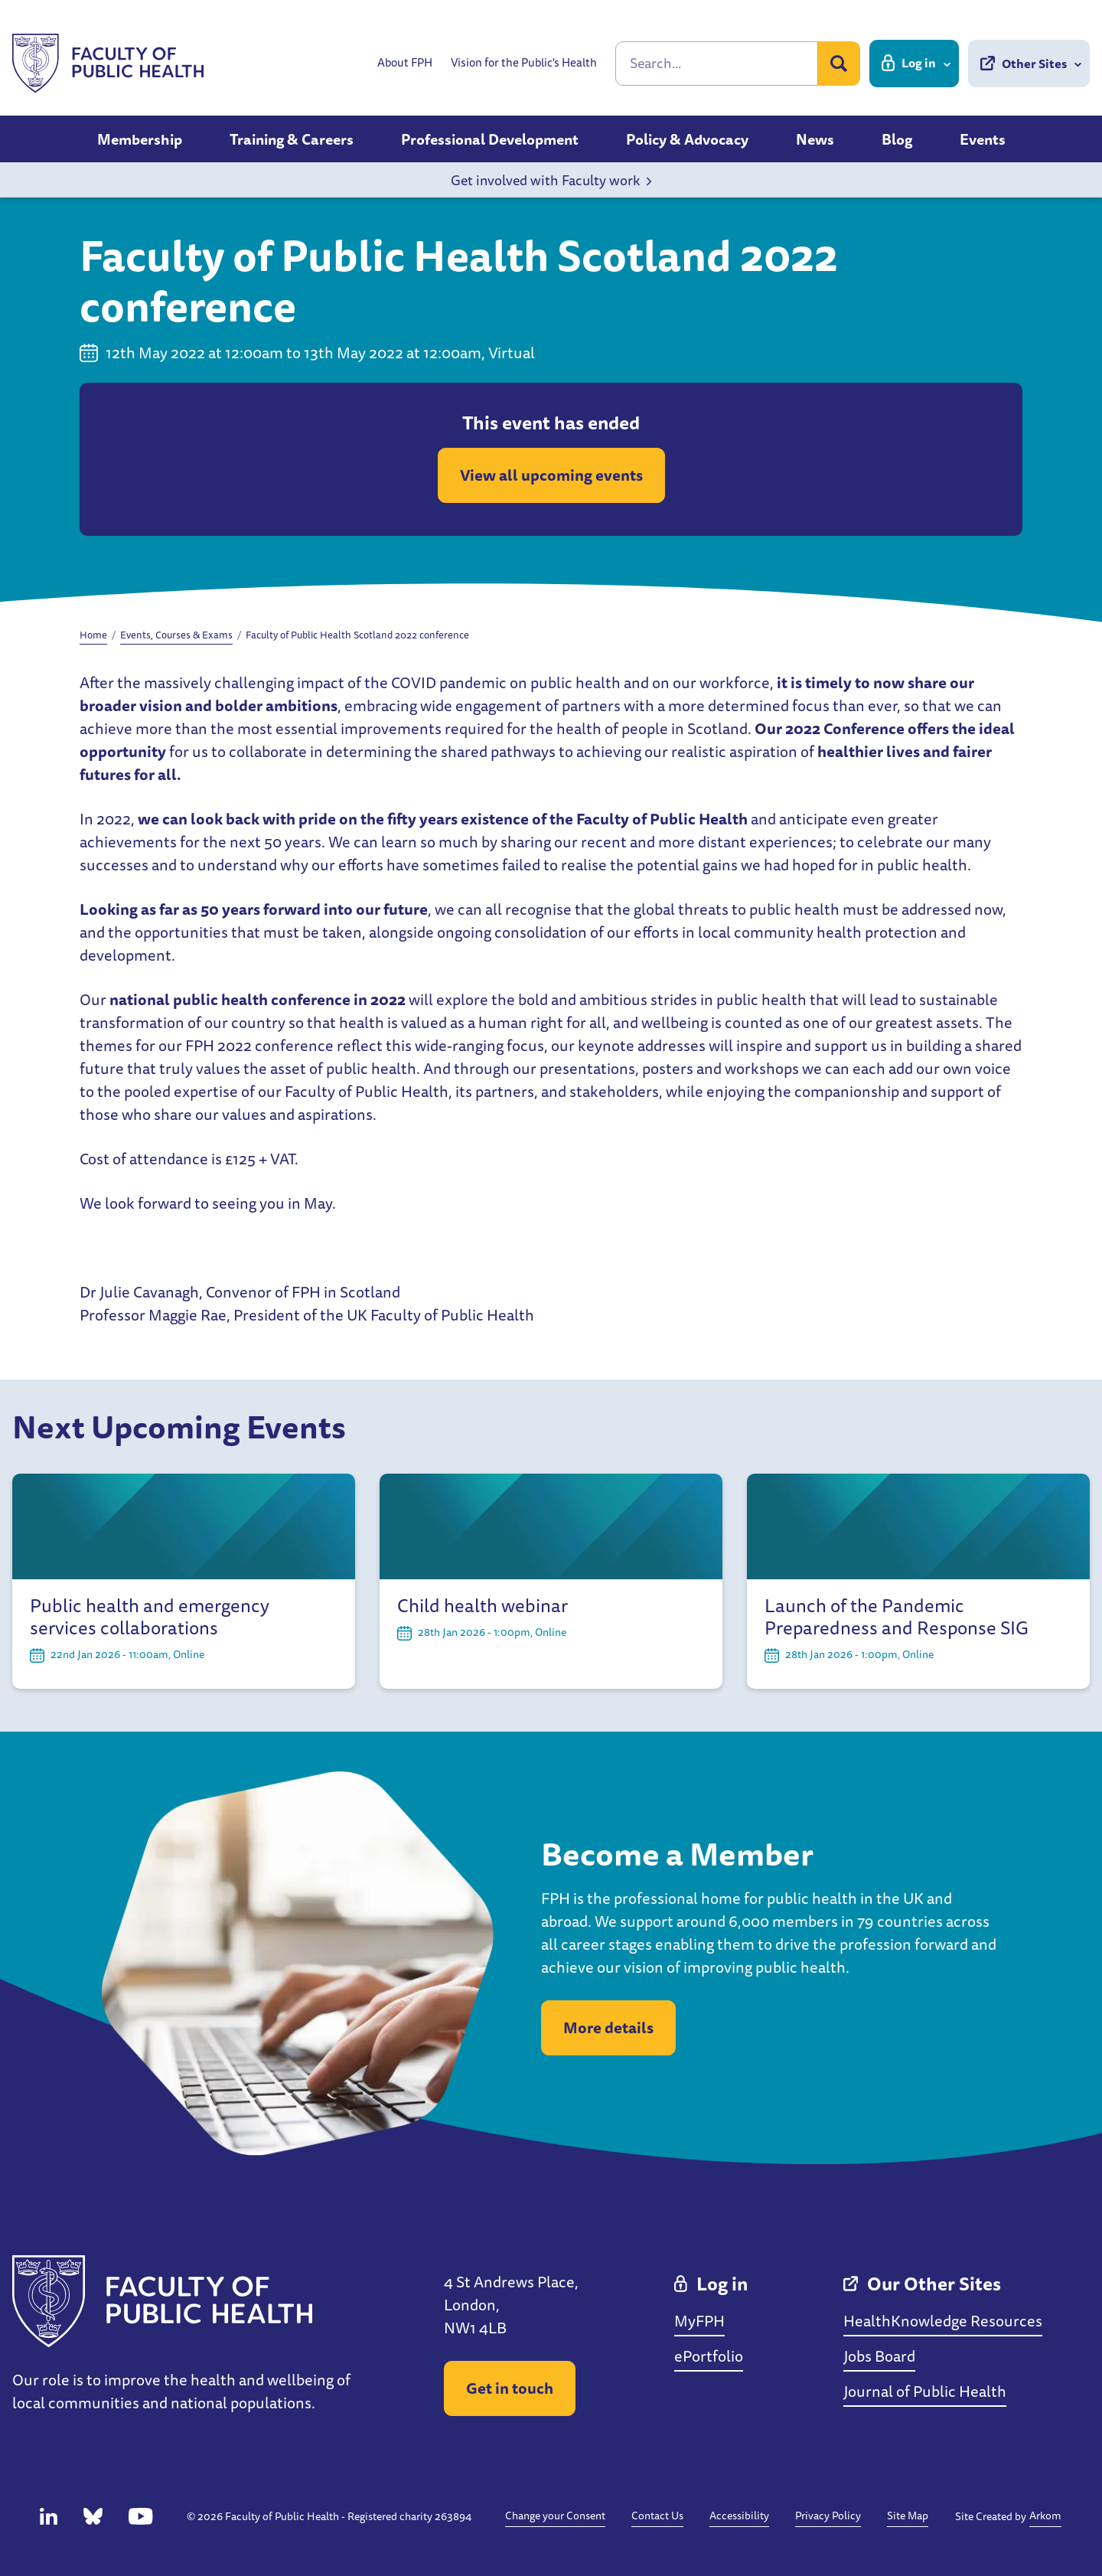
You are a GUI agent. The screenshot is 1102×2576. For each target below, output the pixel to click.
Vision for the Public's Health (524, 62)
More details (608, 2027)
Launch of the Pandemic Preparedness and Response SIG (897, 1617)
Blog (897, 139)
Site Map (907, 2515)
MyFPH (699, 2321)
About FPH (404, 62)
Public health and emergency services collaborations (149, 1617)
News (815, 139)
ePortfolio (708, 2356)
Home (93, 634)
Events (983, 139)
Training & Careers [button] (292, 139)
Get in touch (509, 2388)
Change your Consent (555, 2515)
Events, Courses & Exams (176, 634)
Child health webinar (482, 1606)
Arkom (1045, 2515)
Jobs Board (879, 2356)
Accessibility (739, 2515)
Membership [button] (139, 139)
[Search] (716, 63)
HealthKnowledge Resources (942, 2321)
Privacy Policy (828, 2515)
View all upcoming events (551, 475)
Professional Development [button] (490, 139)
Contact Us (657, 2515)
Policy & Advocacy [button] (687, 139)
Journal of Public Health (924, 2391)
